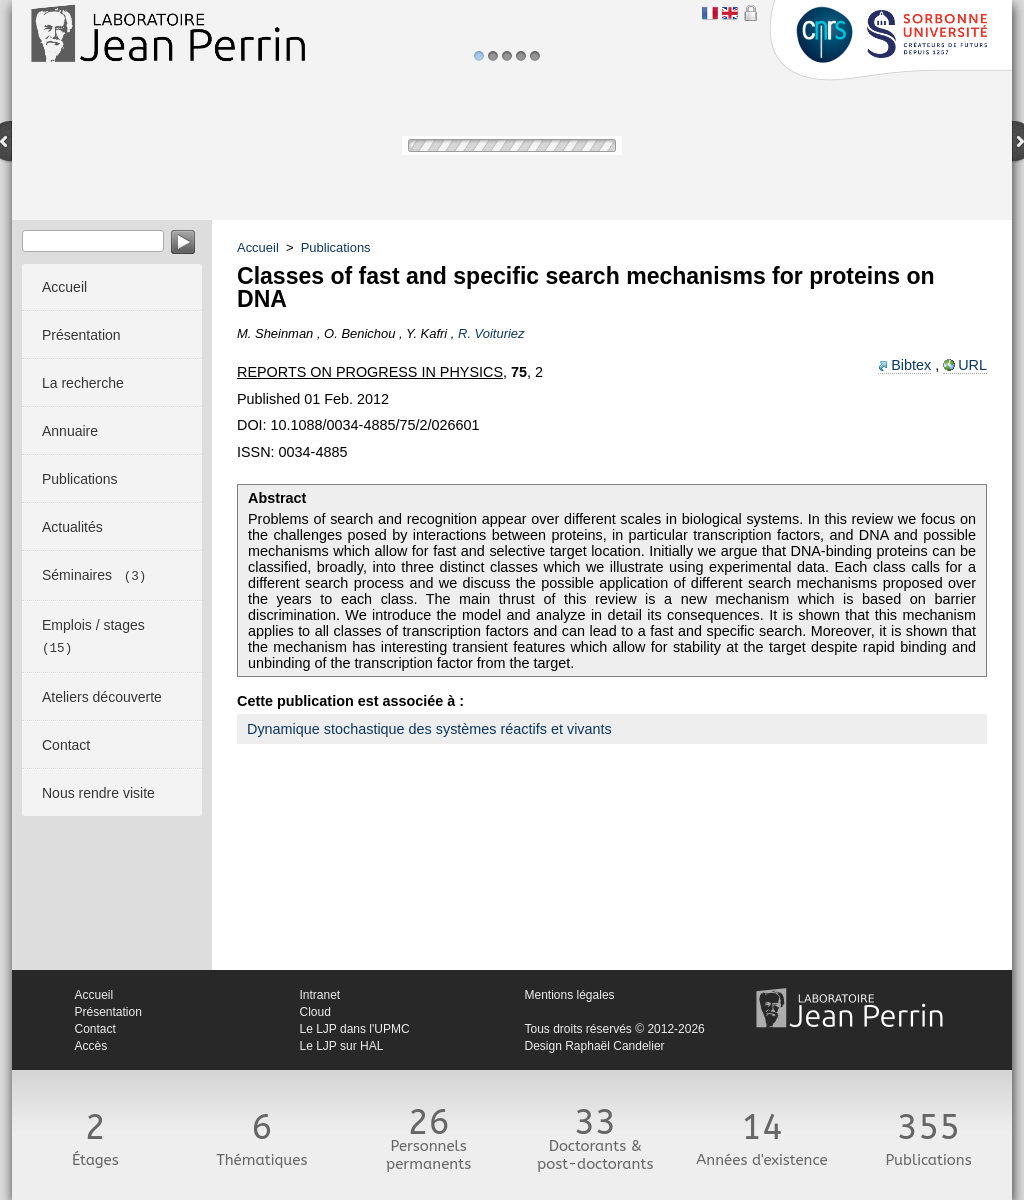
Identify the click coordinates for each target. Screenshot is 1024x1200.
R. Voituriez (491, 333)
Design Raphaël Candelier (595, 1046)
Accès (91, 1046)
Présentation (108, 1012)
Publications (336, 247)
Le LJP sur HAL (342, 1046)
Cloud (315, 1012)
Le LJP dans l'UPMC (355, 1029)
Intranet (320, 995)
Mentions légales (570, 995)
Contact (95, 1029)
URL (972, 365)
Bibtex (911, 365)
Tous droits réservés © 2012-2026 (615, 1029)
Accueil (258, 247)
